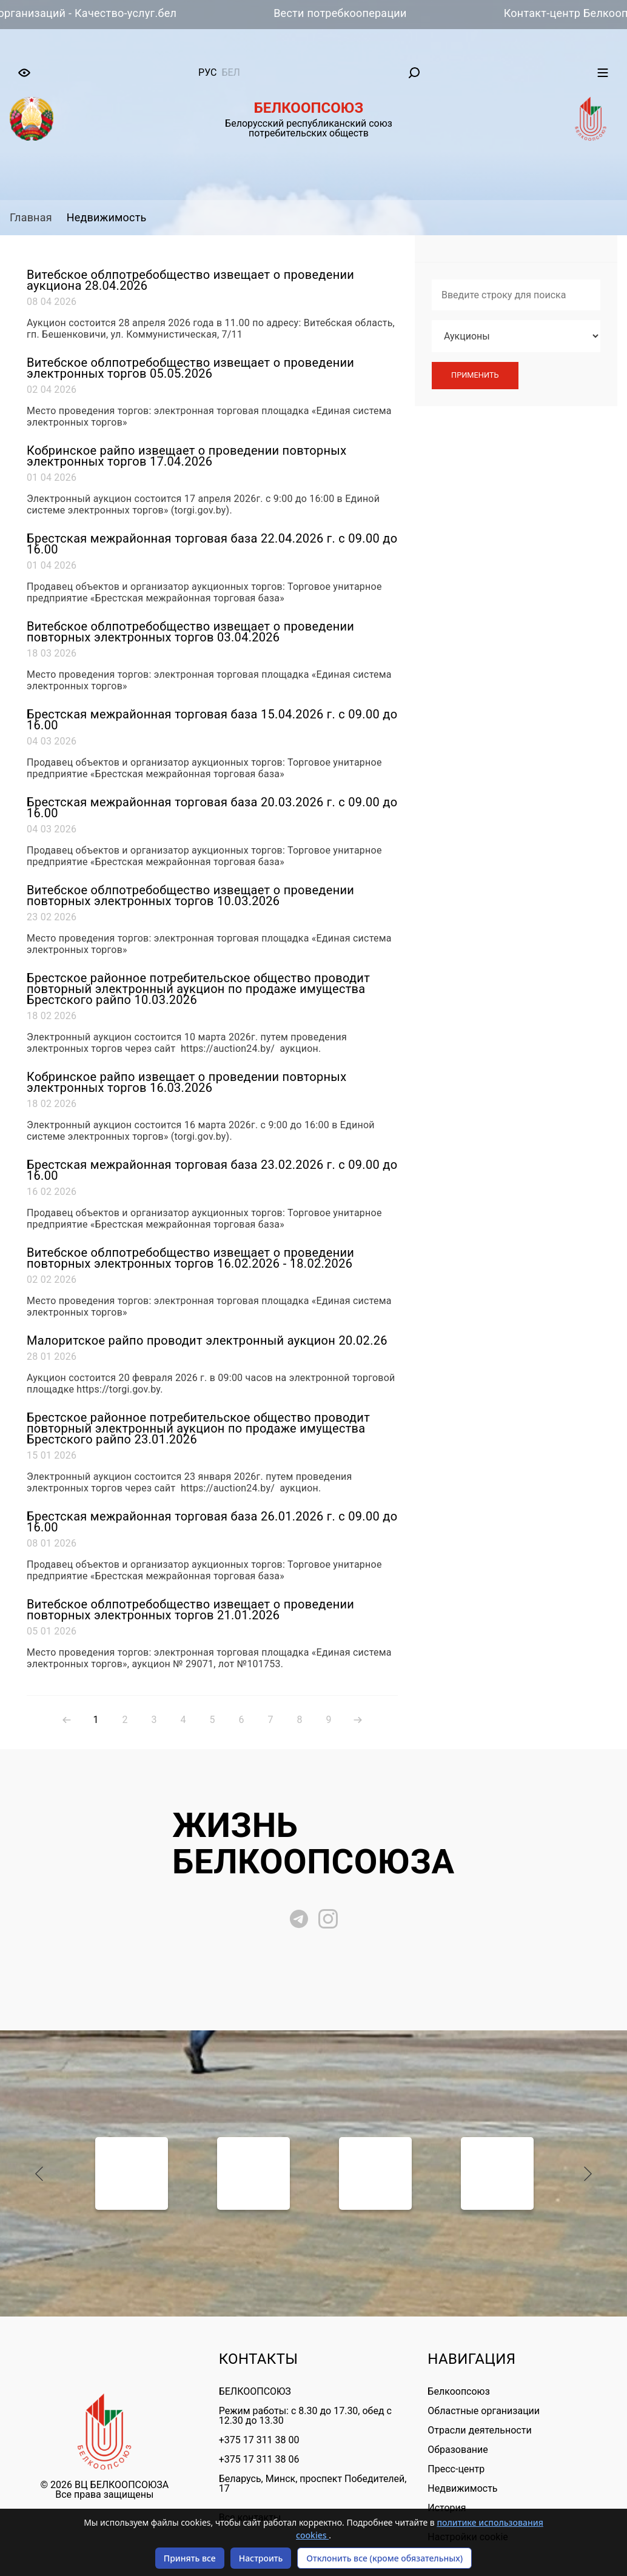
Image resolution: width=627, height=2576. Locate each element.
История (447, 2508)
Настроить (261, 2558)
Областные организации (484, 2411)
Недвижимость (107, 217)
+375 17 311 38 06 (259, 2459)
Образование (458, 2449)
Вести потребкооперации (353, 13)
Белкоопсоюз (458, 2391)
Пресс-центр (456, 2469)
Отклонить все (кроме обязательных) (384, 2558)
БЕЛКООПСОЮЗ (255, 2391)
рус (207, 72)
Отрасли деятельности (479, 2430)
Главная (31, 217)
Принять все (190, 2558)
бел (230, 72)
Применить (475, 375)
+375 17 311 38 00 (259, 2440)
